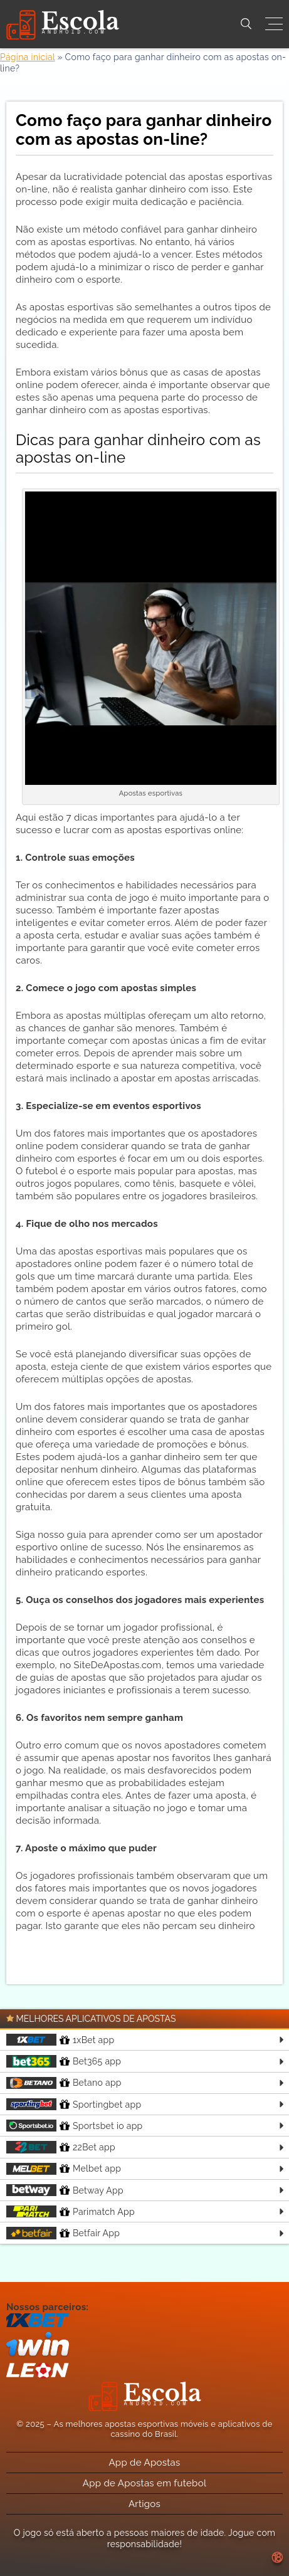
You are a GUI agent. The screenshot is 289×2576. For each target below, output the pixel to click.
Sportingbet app (73, 2104)
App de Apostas (144, 2462)
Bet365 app (63, 2061)
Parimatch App (70, 2211)
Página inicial (27, 57)
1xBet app (60, 2040)
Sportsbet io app (74, 2126)
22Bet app (60, 2147)
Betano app (64, 2083)
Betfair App (63, 2233)
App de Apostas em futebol (145, 2483)
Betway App (64, 2190)
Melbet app (63, 2169)
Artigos (144, 2504)
